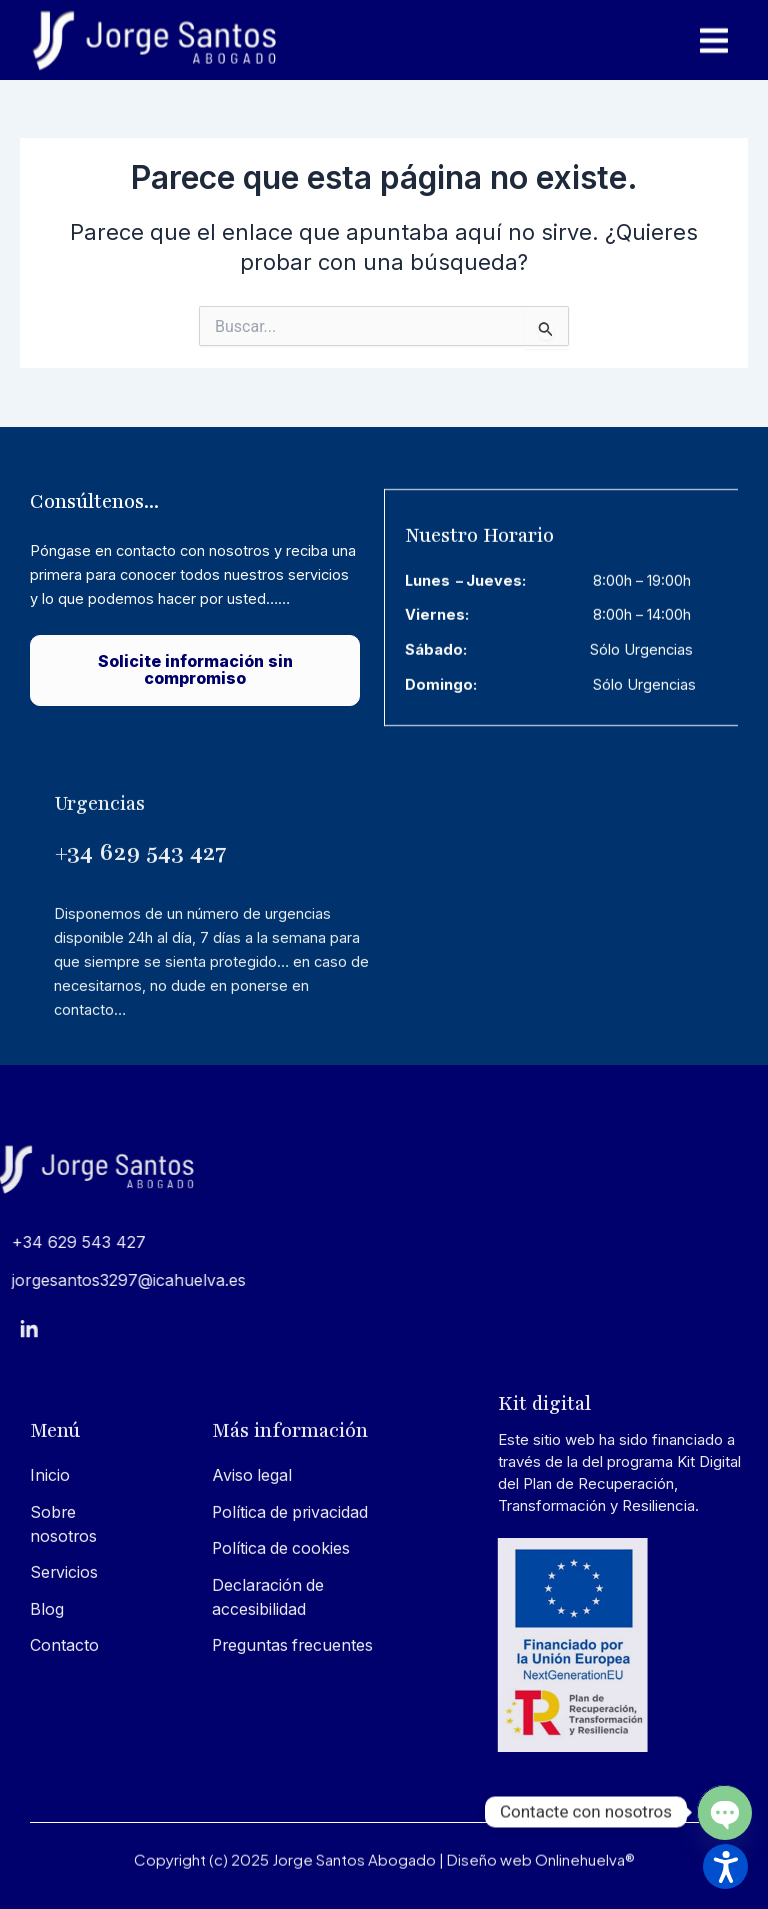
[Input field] (546, 327)
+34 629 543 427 (140, 998)
